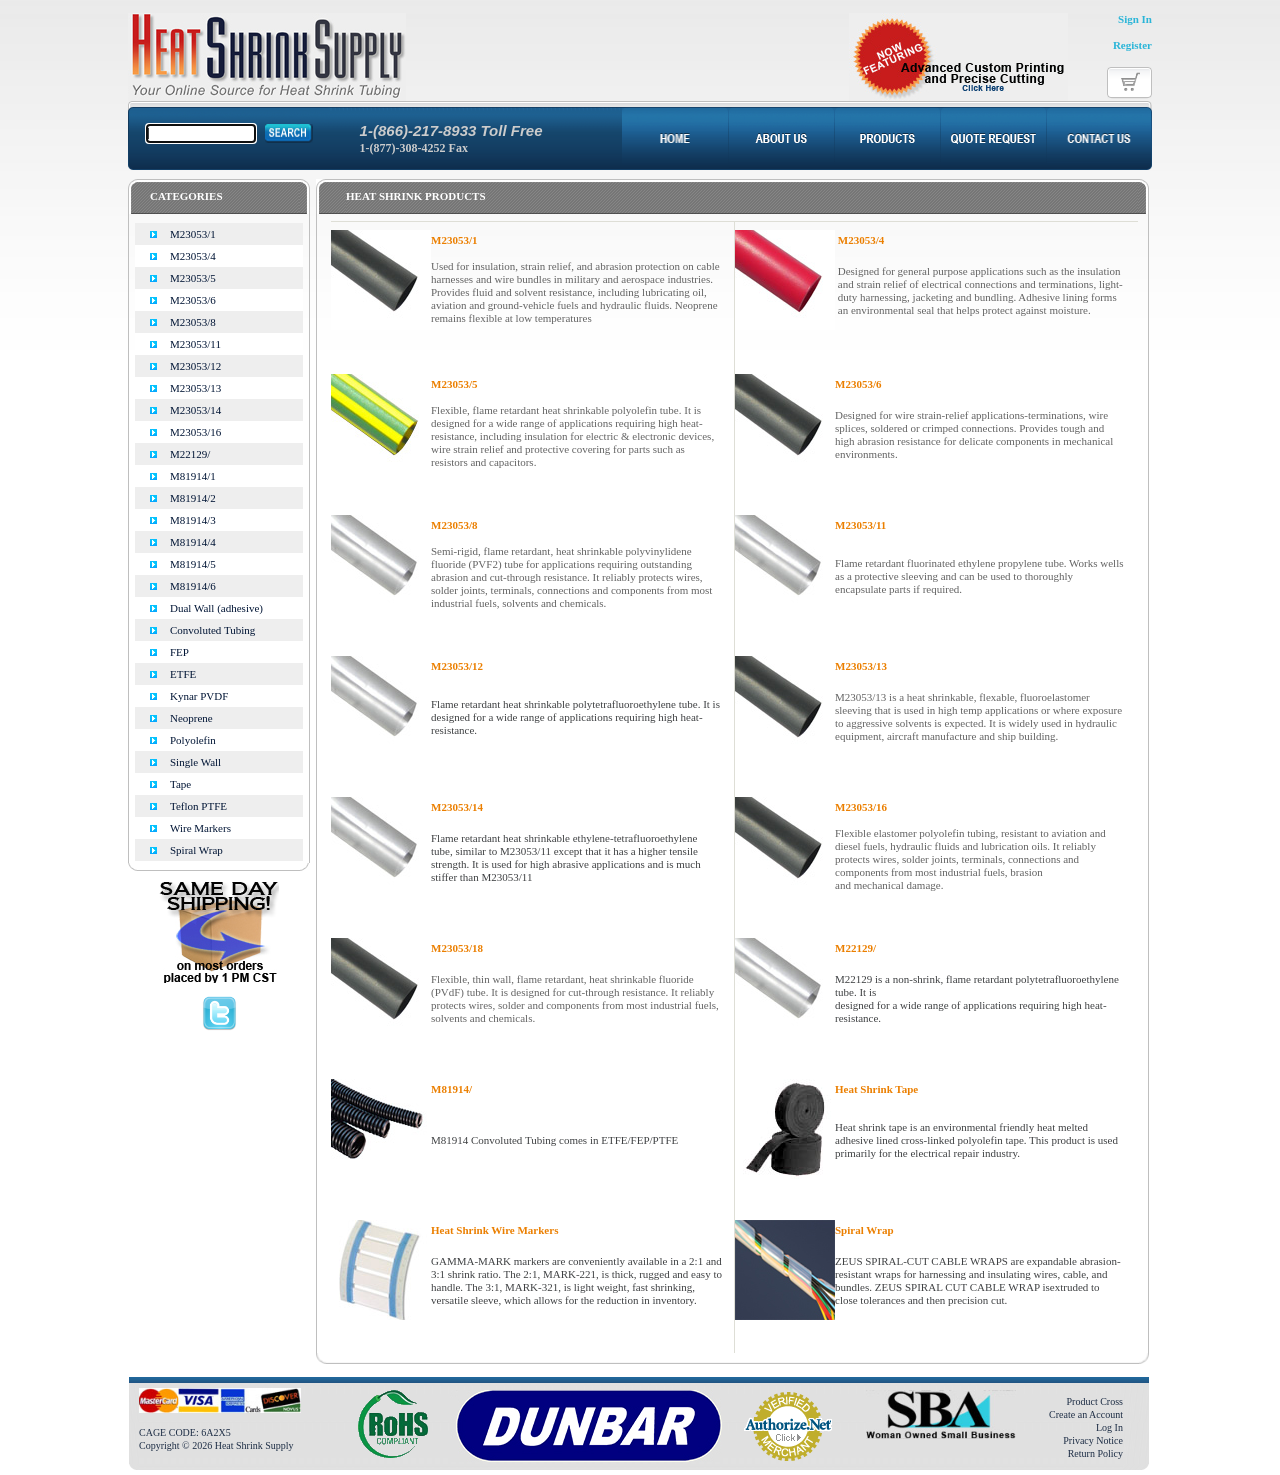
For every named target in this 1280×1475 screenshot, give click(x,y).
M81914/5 (193, 564)
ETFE (183, 674)
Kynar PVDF (199, 696)
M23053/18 (457, 948)
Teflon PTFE (198, 806)
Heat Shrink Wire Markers (494, 1230)
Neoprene (191, 718)
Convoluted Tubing (212, 630)
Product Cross (1095, 1401)
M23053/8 (193, 322)
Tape (180, 784)
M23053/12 (195, 366)
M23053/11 (195, 344)
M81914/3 (193, 520)
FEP (179, 652)
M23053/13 (195, 388)
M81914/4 (193, 542)
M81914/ (451, 1089)
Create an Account (1086, 1414)
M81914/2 (193, 498)
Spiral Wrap (196, 850)
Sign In (1135, 19)
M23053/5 (193, 278)
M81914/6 (193, 586)
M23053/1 (193, 234)
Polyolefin (193, 740)
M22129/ (190, 454)
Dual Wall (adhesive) (216, 608)
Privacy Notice (1093, 1440)
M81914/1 (193, 476)
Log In (1109, 1427)
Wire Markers (200, 828)
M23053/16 (195, 432)
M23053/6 (193, 300)
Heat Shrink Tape (876, 1089)
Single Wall (195, 762)
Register (1132, 45)
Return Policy (1095, 1453)
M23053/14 (195, 410)
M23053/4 (193, 256)
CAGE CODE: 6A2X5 (185, 1432)
